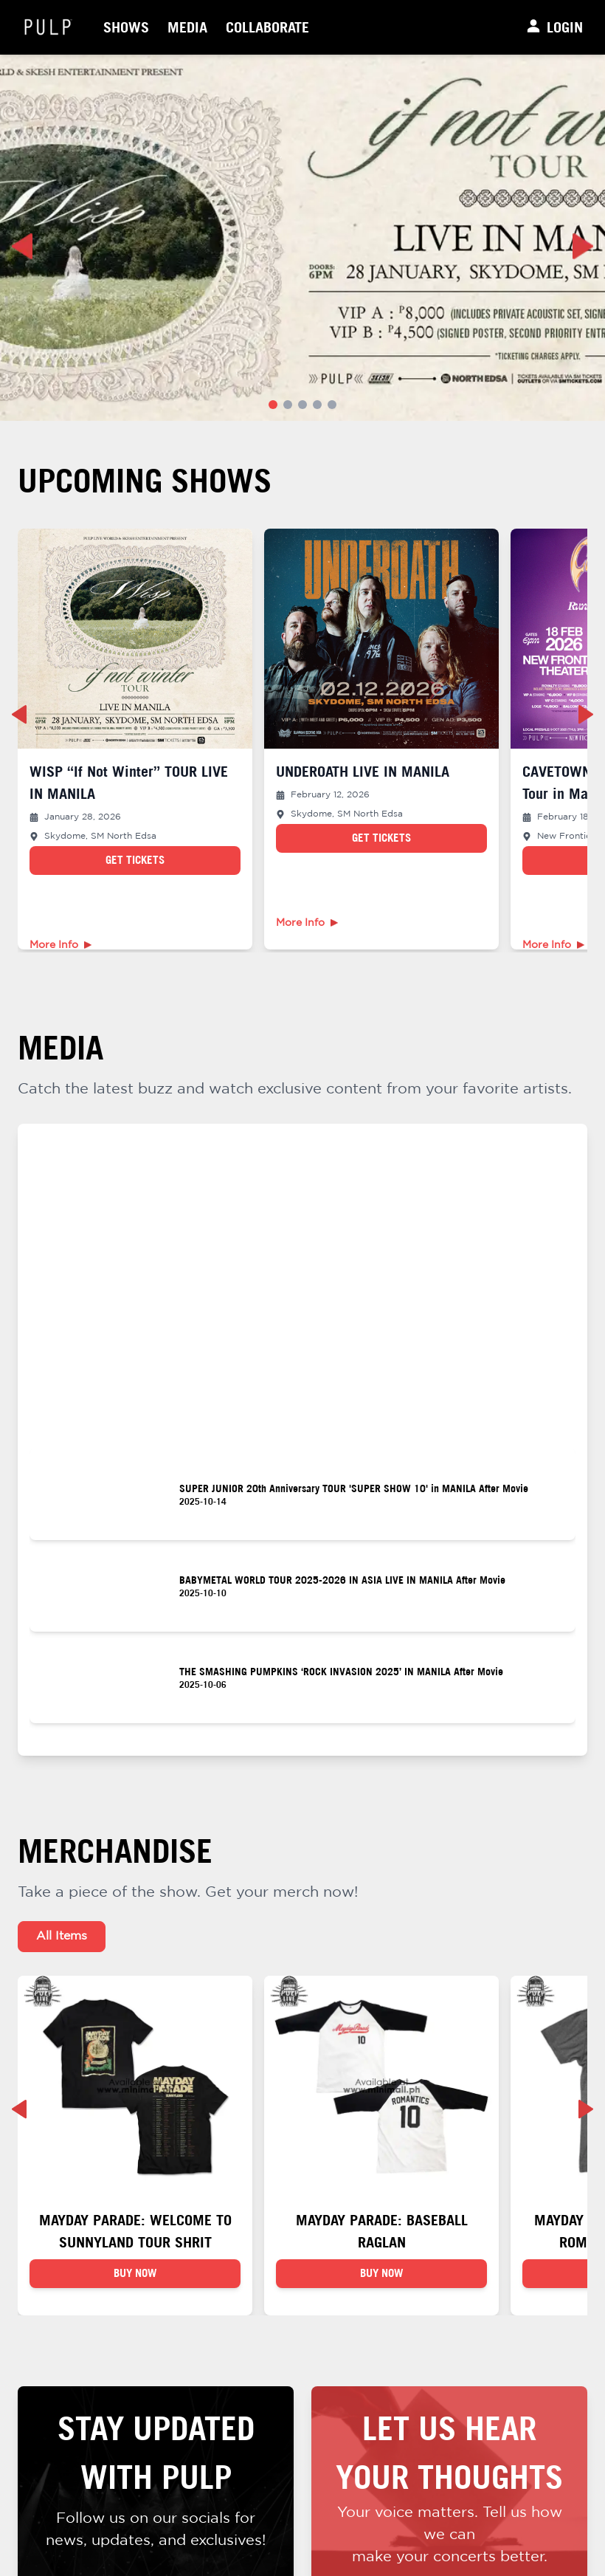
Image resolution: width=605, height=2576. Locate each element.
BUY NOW (135, 2283)
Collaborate (267, 27)
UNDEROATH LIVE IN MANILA (362, 771)
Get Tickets (135, 860)
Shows (126, 27)
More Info (60, 945)
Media (187, 27)
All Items (61, 1936)
